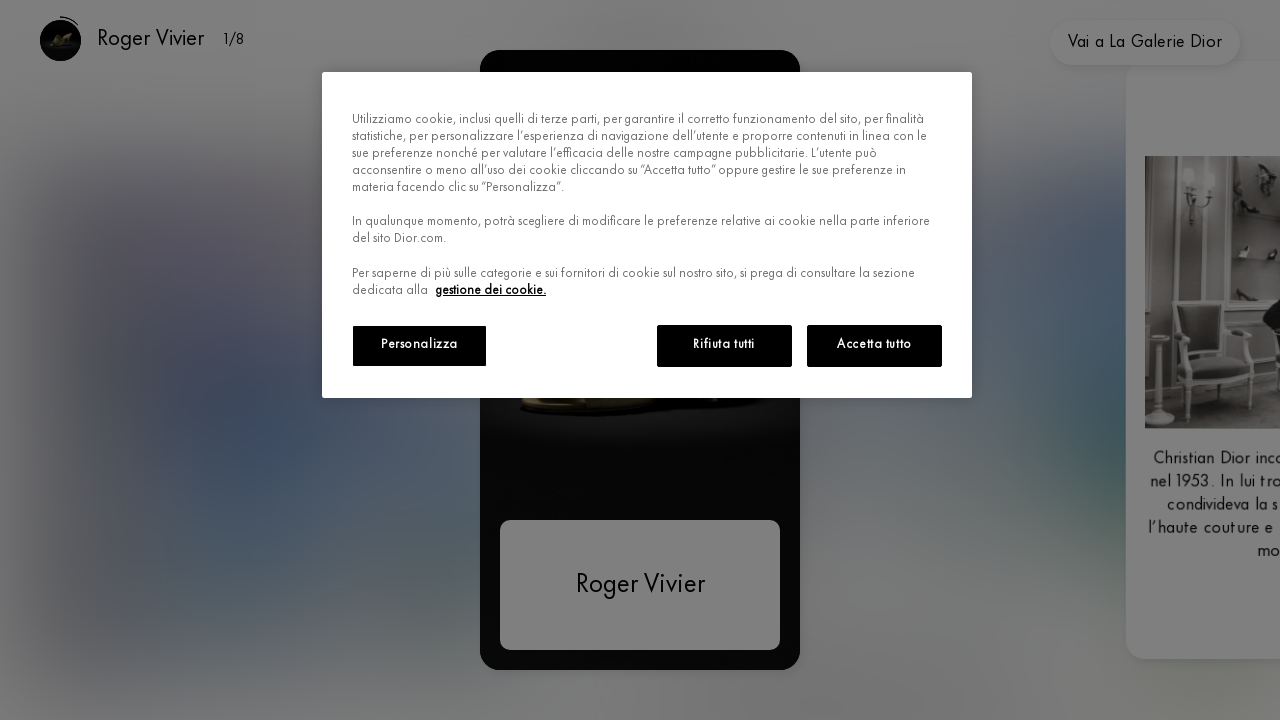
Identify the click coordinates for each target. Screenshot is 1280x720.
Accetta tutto (874, 345)
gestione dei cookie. (491, 291)
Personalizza (419, 345)
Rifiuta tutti (723, 345)
